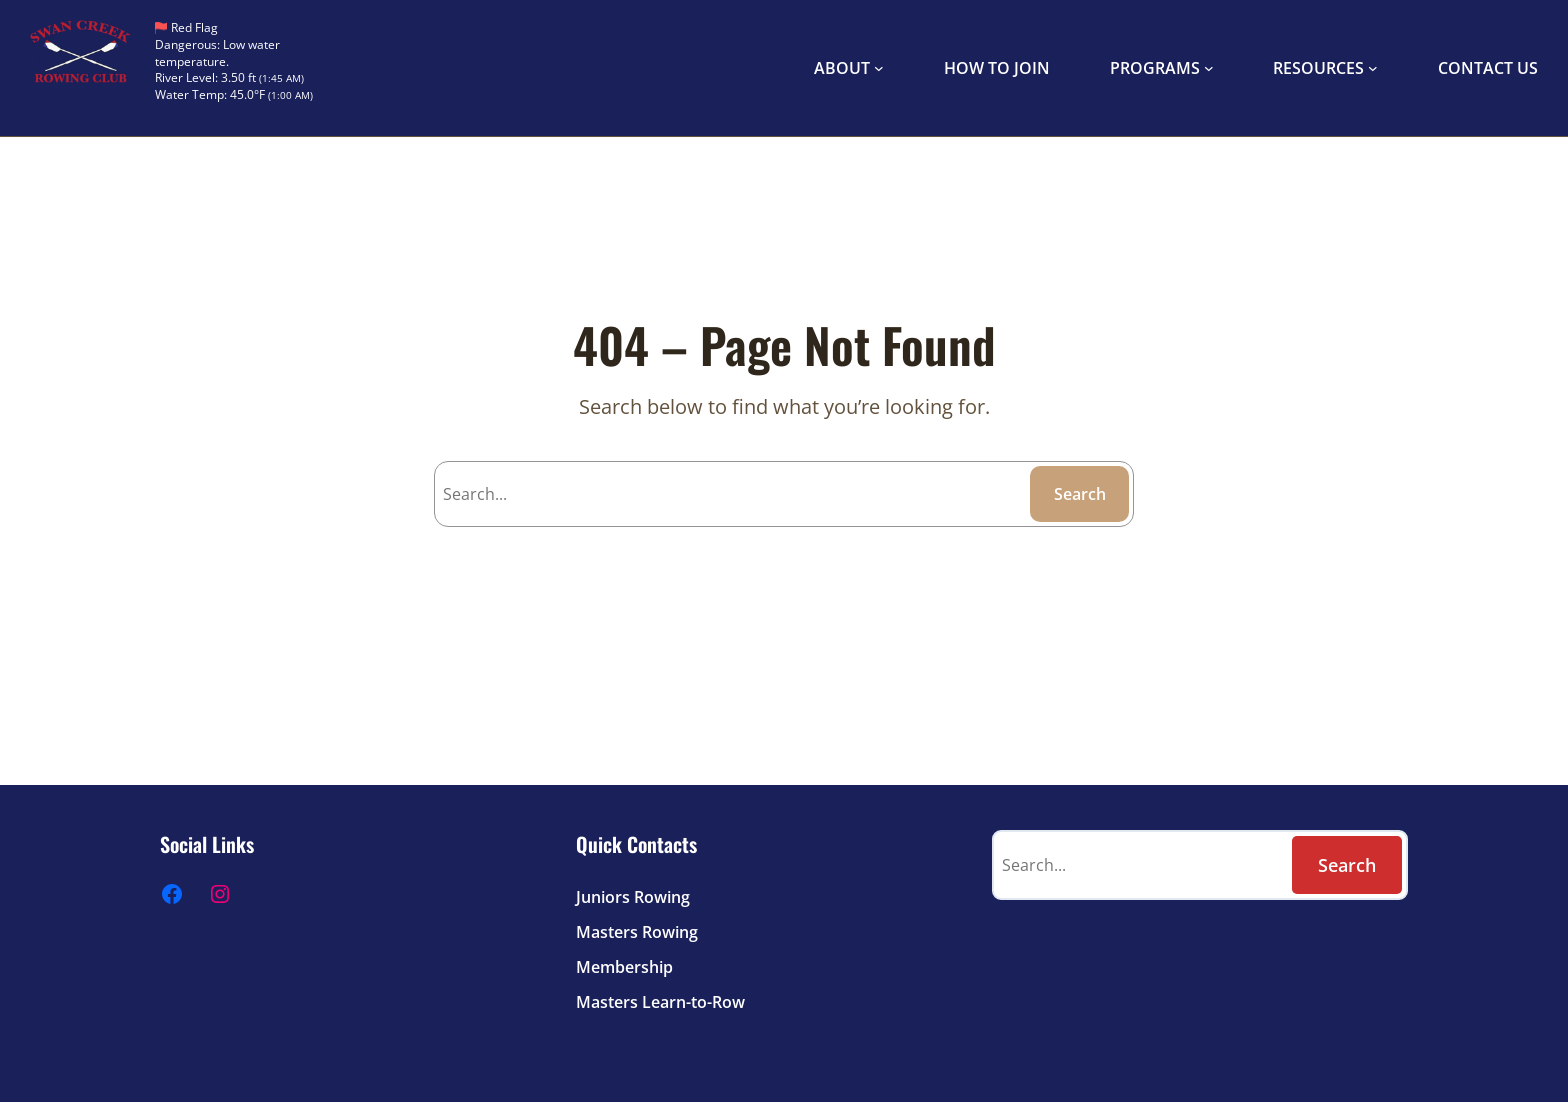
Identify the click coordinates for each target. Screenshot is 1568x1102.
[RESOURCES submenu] (1373, 68)
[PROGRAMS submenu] (1209, 68)
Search (1080, 494)
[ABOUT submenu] (879, 68)
